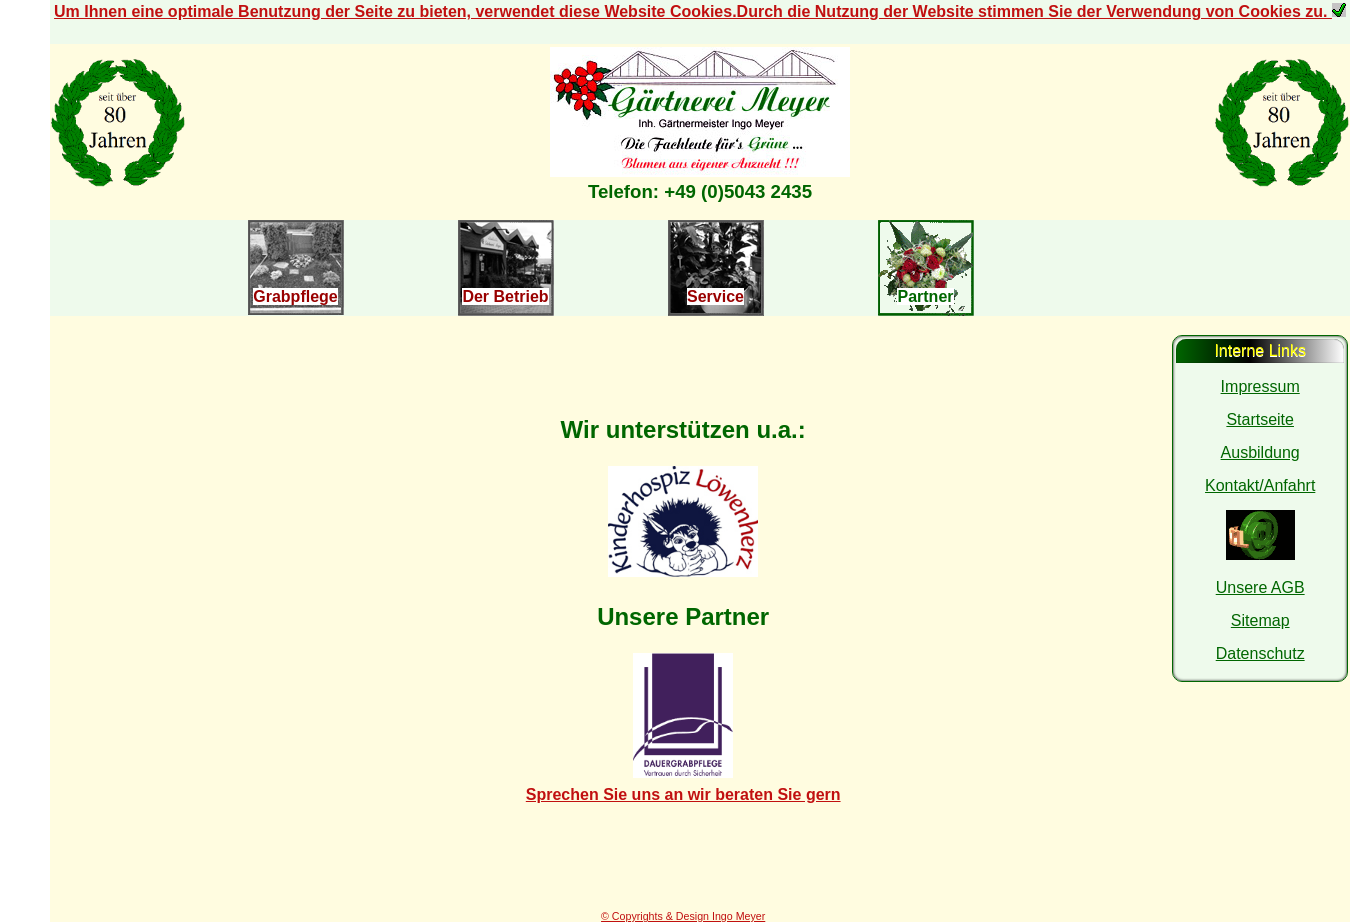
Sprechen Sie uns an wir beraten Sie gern (683, 794)
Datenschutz (1260, 653)
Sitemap (1260, 620)
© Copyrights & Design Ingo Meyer (683, 916)
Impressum (1260, 386)
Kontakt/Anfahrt (1260, 485)
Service (715, 296)
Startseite (1260, 419)
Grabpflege (295, 296)
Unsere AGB (1260, 587)
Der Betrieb (505, 296)
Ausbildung (1260, 452)
